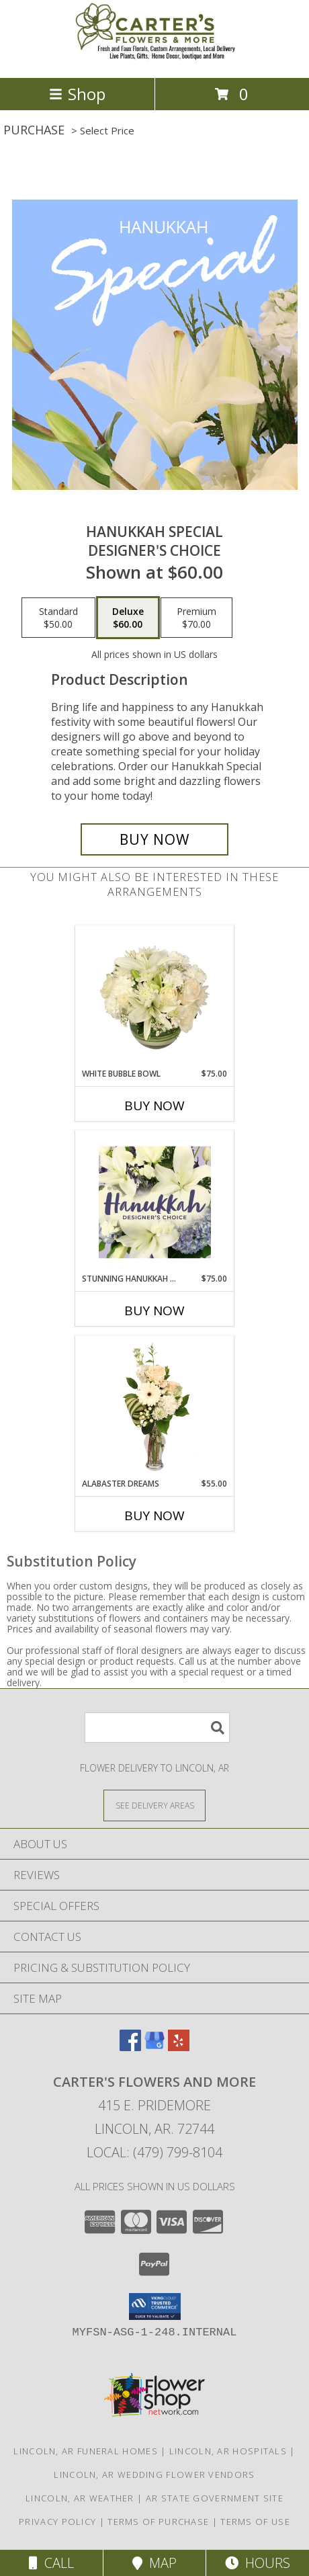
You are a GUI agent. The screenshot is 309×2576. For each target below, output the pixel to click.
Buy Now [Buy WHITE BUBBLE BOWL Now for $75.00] (154, 1105)
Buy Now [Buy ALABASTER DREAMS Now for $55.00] (154, 1515)
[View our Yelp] (178, 2046)
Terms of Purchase (158, 2522)
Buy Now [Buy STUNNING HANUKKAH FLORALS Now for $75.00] (154, 1310)
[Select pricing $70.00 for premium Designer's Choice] (196, 617)
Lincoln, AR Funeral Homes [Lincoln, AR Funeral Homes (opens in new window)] (85, 2451)
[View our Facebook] (130, 2046)
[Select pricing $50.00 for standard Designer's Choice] (58, 617)
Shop (77, 94)
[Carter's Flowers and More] (154, 58)
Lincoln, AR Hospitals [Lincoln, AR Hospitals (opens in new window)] (228, 2451)
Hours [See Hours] (257, 2563)
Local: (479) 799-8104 (154, 2152)
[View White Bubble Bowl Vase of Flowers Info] (155, 997)
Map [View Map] (154, 2563)
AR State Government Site (214, 2498)
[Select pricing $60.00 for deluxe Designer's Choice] (128, 617)
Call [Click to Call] (51, 2563)
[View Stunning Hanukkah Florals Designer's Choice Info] (155, 1202)
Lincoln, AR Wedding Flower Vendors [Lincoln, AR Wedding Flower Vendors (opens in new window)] (154, 2474)
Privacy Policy (57, 2522)
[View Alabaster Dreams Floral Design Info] (155, 1407)
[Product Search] (157, 1727)
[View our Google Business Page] (154, 2046)
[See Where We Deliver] (154, 1804)
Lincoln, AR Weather (80, 2498)
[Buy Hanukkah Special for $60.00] (154, 839)
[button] (155, 2306)
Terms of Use (255, 2522)
